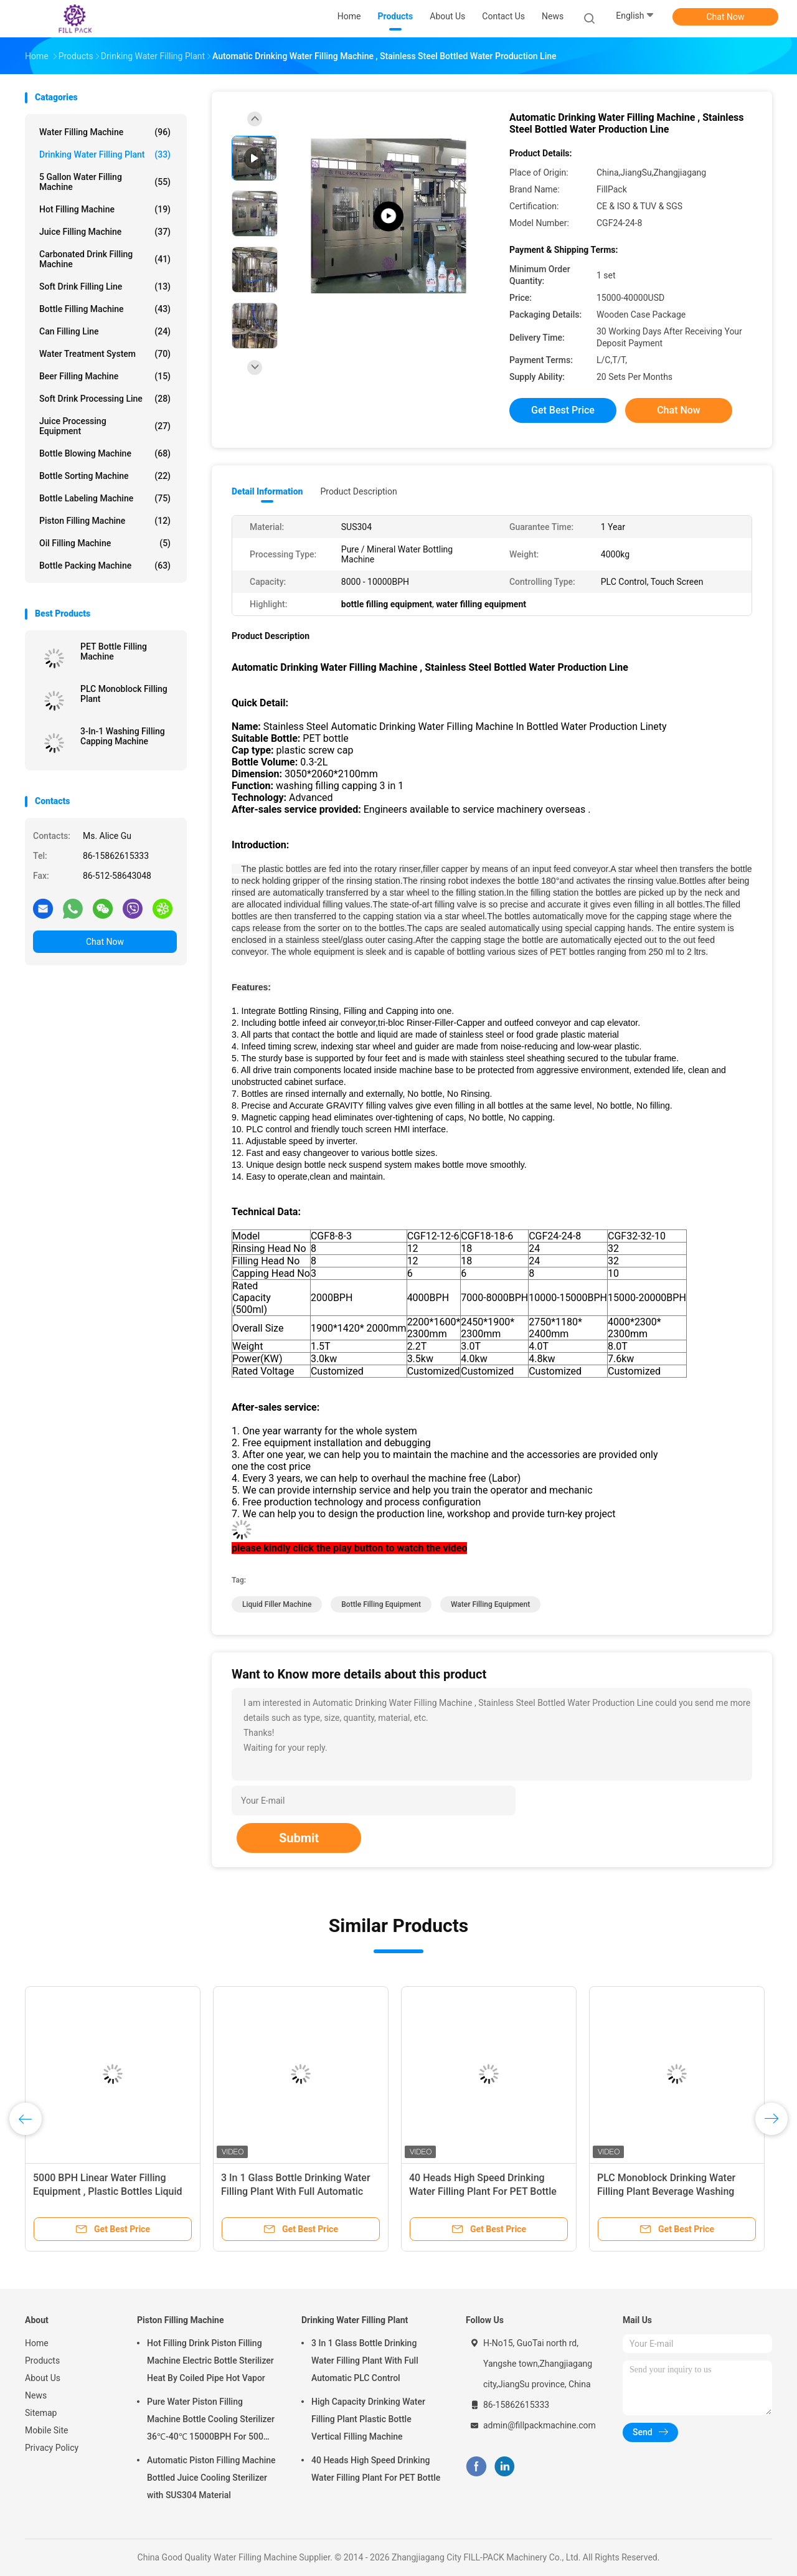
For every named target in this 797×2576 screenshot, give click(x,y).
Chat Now (726, 17)
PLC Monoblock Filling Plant (123, 694)
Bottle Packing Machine (105, 565)
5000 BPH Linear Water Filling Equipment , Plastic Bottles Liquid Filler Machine (107, 2191)
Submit (299, 1837)
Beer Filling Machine (105, 376)
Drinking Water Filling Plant (105, 154)
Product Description (358, 491)
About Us (42, 2378)
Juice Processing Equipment (105, 426)
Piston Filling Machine (105, 520)
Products (42, 2360)
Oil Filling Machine (105, 543)
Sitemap (41, 2413)
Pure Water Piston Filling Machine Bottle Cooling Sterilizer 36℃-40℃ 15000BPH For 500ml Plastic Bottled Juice (211, 2421)
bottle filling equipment (381, 1604)
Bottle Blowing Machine (105, 453)
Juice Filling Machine (105, 231)
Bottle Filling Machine (105, 309)
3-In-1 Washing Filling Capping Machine (122, 736)
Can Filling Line (105, 331)
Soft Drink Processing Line (105, 398)
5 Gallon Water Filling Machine (105, 182)
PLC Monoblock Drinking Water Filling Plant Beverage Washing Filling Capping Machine (666, 2191)
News (36, 2395)
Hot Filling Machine (105, 209)
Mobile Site (46, 2430)
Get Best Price (563, 410)
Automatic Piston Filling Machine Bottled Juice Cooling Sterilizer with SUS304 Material (211, 2477)
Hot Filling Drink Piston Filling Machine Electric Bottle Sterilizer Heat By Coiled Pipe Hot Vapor (210, 2360)
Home (37, 2343)
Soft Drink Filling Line (105, 286)
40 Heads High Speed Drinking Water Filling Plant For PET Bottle (375, 2469)
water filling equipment (490, 1604)
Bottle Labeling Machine (105, 498)
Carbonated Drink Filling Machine (105, 259)
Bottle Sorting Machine (105, 476)
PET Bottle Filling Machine (113, 651)
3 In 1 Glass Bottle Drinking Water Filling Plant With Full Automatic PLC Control (295, 2191)
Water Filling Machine (105, 132)
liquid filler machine (276, 1604)
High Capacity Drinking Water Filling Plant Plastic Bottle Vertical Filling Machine (368, 2419)
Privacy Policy (51, 2448)
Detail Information (267, 491)
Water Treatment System (105, 354)
